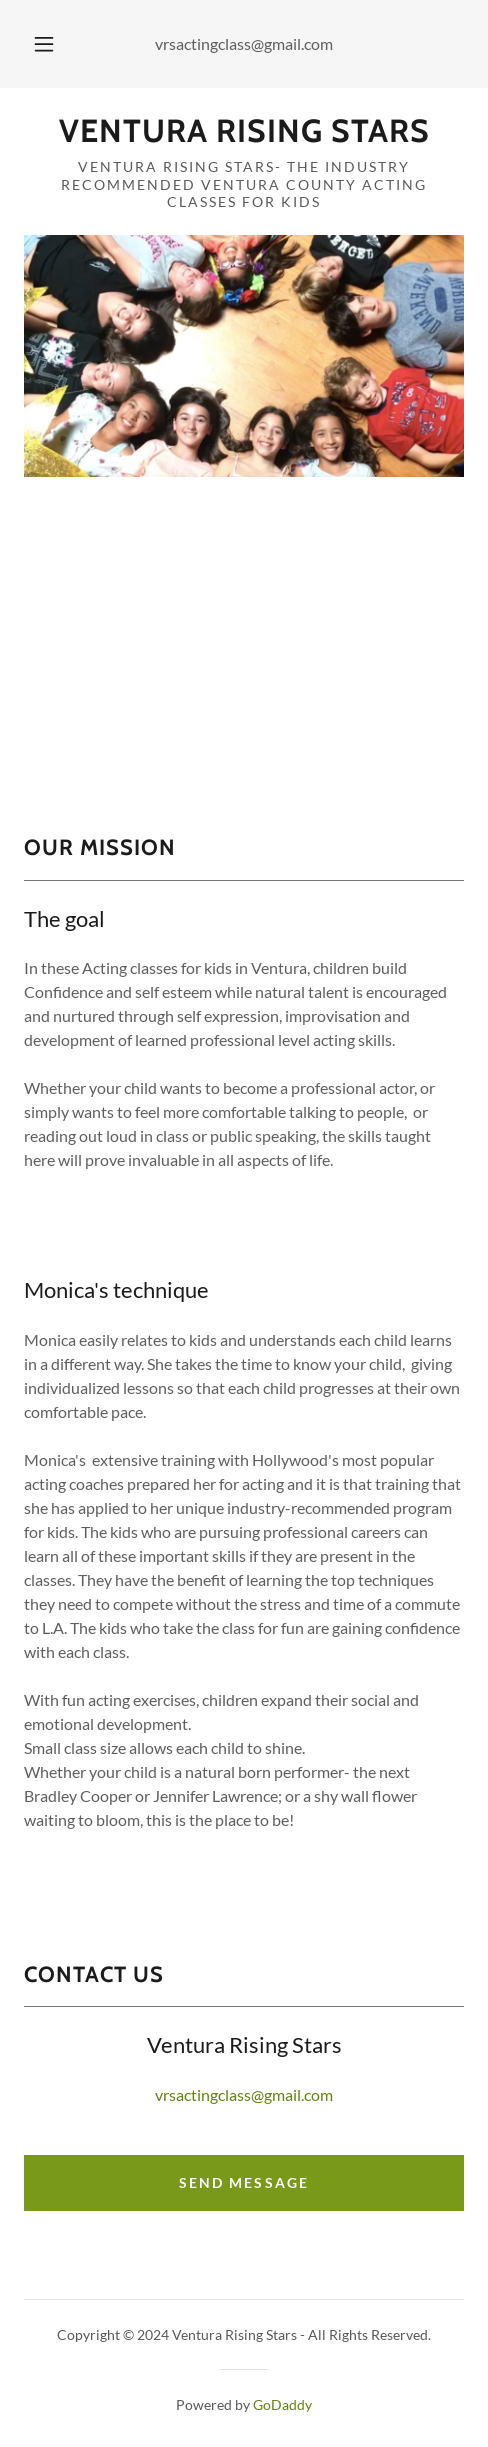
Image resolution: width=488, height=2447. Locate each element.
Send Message (243, 2182)
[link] (244, 131)
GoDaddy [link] (282, 2404)
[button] (44, 44)
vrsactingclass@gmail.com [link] (244, 43)
